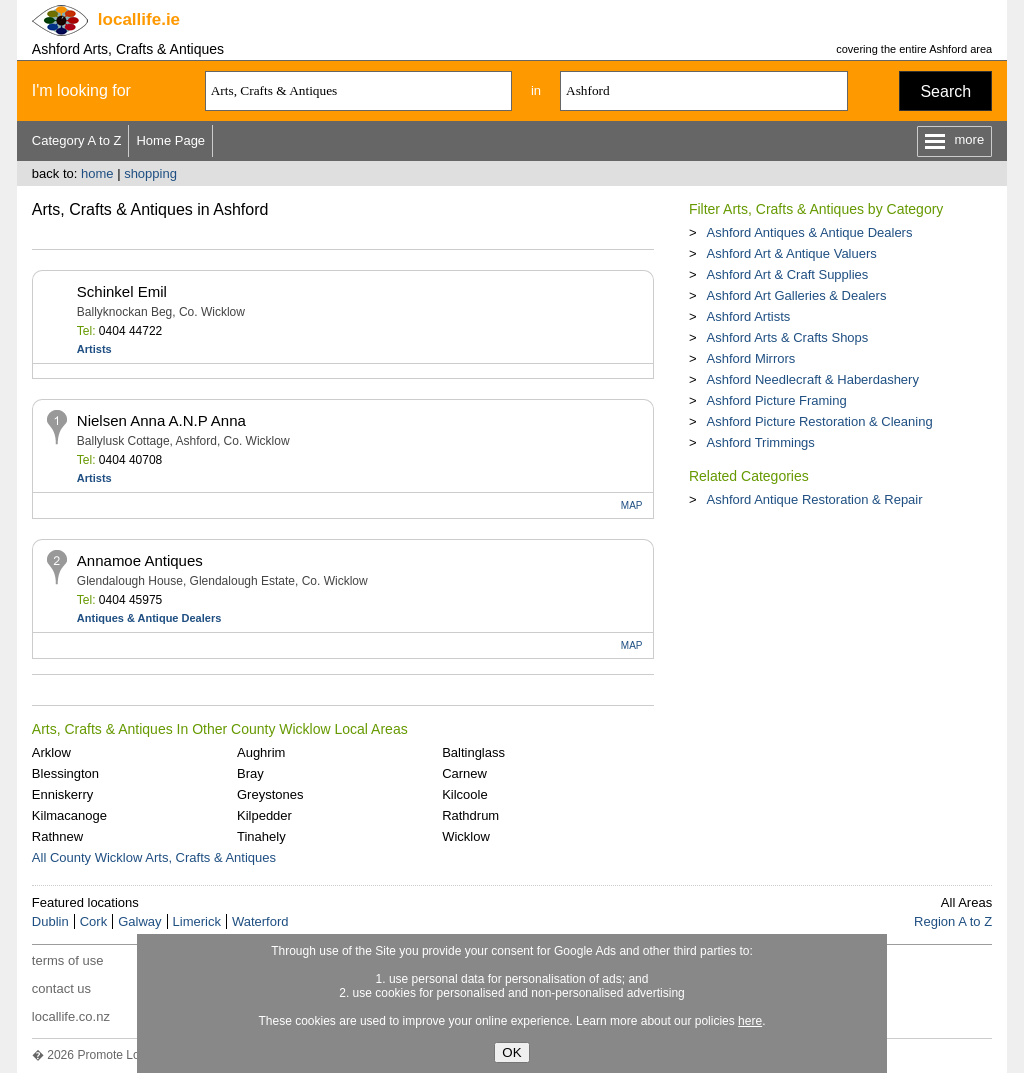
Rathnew (57, 836)
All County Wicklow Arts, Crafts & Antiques (154, 857)
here (750, 1021)
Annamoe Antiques (140, 560)
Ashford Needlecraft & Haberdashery (812, 379)
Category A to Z (77, 140)
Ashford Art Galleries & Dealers (796, 295)
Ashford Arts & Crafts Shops (787, 337)
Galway (139, 921)
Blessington (65, 773)
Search (945, 91)
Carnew (464, 773)
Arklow (51, 752)
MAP (632, 505)
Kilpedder (264, 815)
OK (511, 1052)
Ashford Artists (748, 316)
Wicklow (466, 836)
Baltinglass (473, 752)
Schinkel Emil (122, 291)
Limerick (197, 921)
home (97, 173)
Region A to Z (953, 921)
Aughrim (261, 752)
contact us (61, 988)
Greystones (270, 794)
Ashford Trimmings (760, 442)
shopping (150, 173)
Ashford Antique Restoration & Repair (814, 499)
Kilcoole (465, 794)
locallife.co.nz (71, 1016)
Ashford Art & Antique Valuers (791, 253)
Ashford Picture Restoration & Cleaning (819, 421)
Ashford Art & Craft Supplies (787, 274)
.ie (139, 19)
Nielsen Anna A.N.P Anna (161, 420)
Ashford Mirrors (750, 358)
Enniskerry (62, 794)
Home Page (170, 140)
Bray (250, 773)
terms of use (68, 960)
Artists (94, 349)
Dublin (50, 921)
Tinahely (261, 836)
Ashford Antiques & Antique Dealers (809, 232)
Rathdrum (470, 815)
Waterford (260, 921)
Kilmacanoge (69, 815)
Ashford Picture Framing (776, 400)
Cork (93, 921)
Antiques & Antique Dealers (149, 618)
